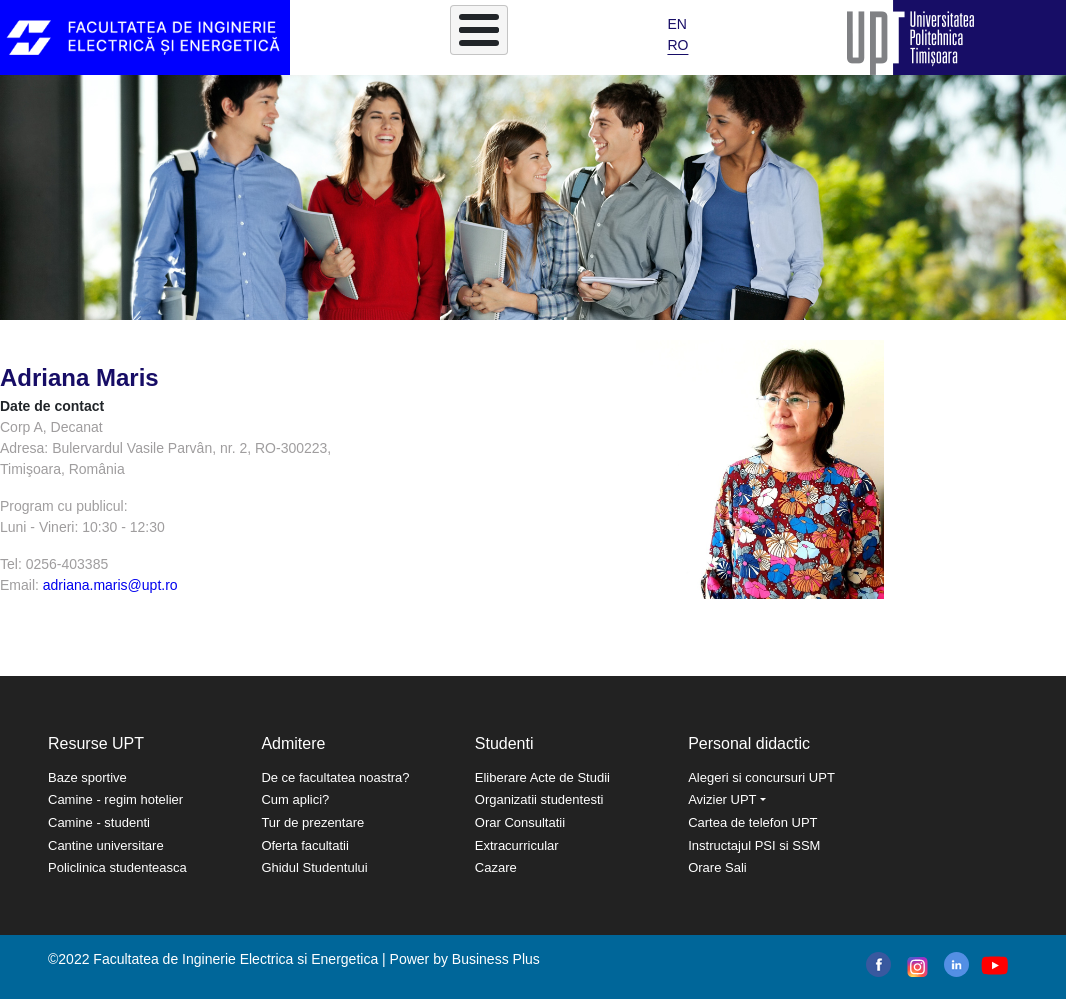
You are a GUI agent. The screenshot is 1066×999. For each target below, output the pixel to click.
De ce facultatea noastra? (335, 777)
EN (676, 24)
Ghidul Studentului (314, 867)
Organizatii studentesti (539, 799)
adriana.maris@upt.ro (110, 585)
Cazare (496, 867)
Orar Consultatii (520, 822)
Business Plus (496, 959)
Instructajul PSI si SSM (754, 845)
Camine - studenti (99, 822)
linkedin (956, 964)
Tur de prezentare (312, 822)
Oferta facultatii (304, 845)
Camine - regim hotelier (115, 799)
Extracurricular (517, 845)
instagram (915, 967)
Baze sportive (87, 777)
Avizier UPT (722, 799)
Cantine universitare (106, 845)
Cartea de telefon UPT (752, 822)
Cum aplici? (295, 799)
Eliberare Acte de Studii (542, 777)
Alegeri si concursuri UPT (761, 777)
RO (677, 45)
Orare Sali (717, 867)
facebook (878, 964)
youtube (993, 965)
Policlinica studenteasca (117, 867)
